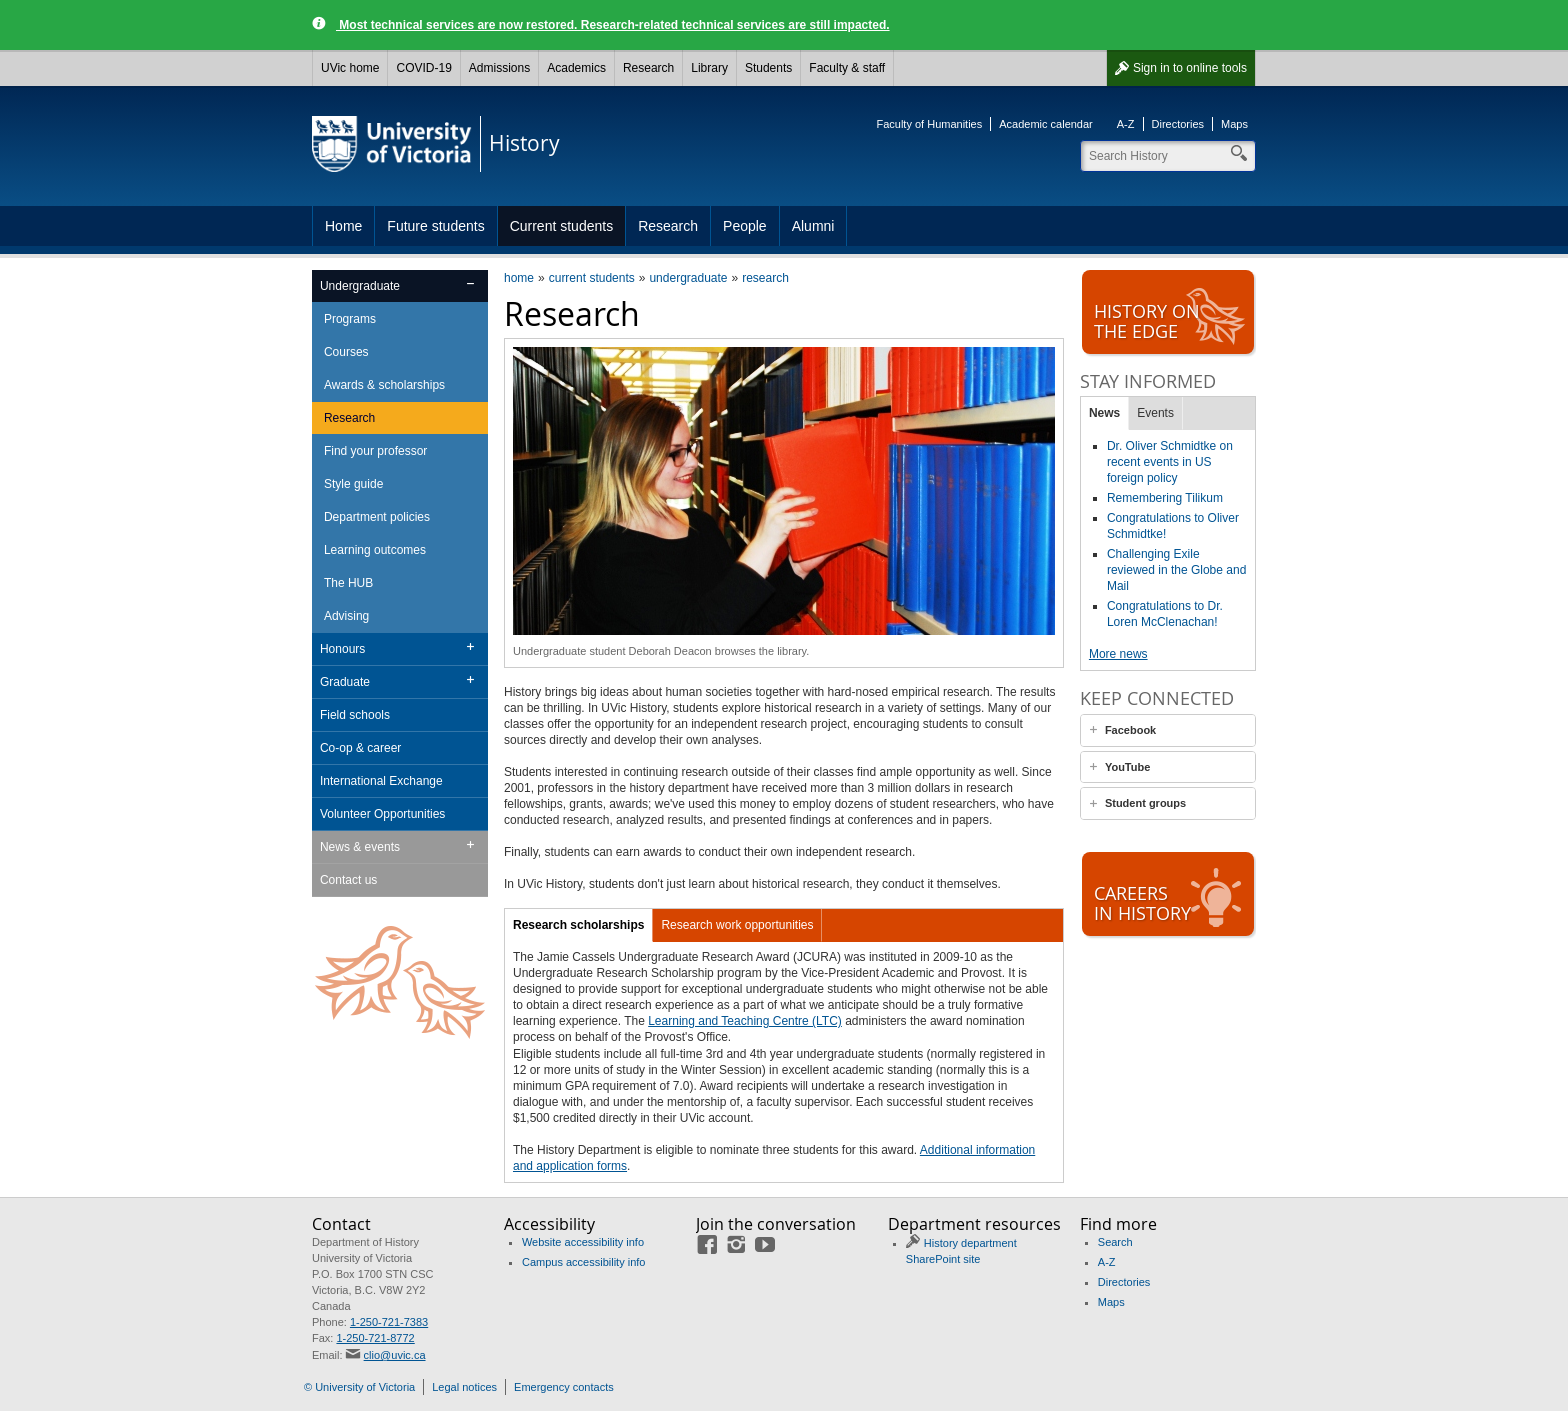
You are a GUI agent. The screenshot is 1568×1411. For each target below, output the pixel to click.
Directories (1178, 124)
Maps (1234, 124)
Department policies (377, 517)
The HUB (348, 583)
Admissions (499, 68)
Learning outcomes (375, 550)
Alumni (813, 226)
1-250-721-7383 (389, 1322)
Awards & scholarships (384, 385)
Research (648, 68)
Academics (576, 68)
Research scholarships (578, 925)
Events (1155, 413)
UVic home (350, 68)
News (1104, 413)
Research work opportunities (737, 925)
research (765, 278)
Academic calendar (1046, 124)
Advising (346, 616)
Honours (342, 649)
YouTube (1127, 767)
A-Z (1126, 124)
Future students (435, 226)
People (745, 226)
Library (709, 68)
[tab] (1168, 730)
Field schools (355, 715)
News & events (360, 847)
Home (343, 226)
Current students (562, 226)
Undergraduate (360, 286)
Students (768, 68)
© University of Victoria (359, 1387)
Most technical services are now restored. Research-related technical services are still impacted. (613, 25)
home (519, 278)
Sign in (1190, 68)
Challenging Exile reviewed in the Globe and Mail (1176, 570)
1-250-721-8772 (375, 1338)
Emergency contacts (564, 1387)
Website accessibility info (583, 1242)
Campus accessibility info (584, 1262)
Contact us (348, 880)
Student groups (1145, 803)
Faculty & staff (847, 68)
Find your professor (375, 451)
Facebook (1130, 730)
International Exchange (381, 781)
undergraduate (688, 278)
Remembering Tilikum (1165, 498)
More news (1118, 654)
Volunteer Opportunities (382, 814)
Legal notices (464, 1387)
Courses (346, 352)
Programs (350, 319)
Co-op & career (360, 748)
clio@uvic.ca (395, 1355)
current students (592, 278)
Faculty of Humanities (929, 124)
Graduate (345, 682)
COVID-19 (423, 68)
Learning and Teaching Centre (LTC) (745, 1021)
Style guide (353, 484)
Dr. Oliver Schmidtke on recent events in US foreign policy (1170, 462)
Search (1115, 1242)
